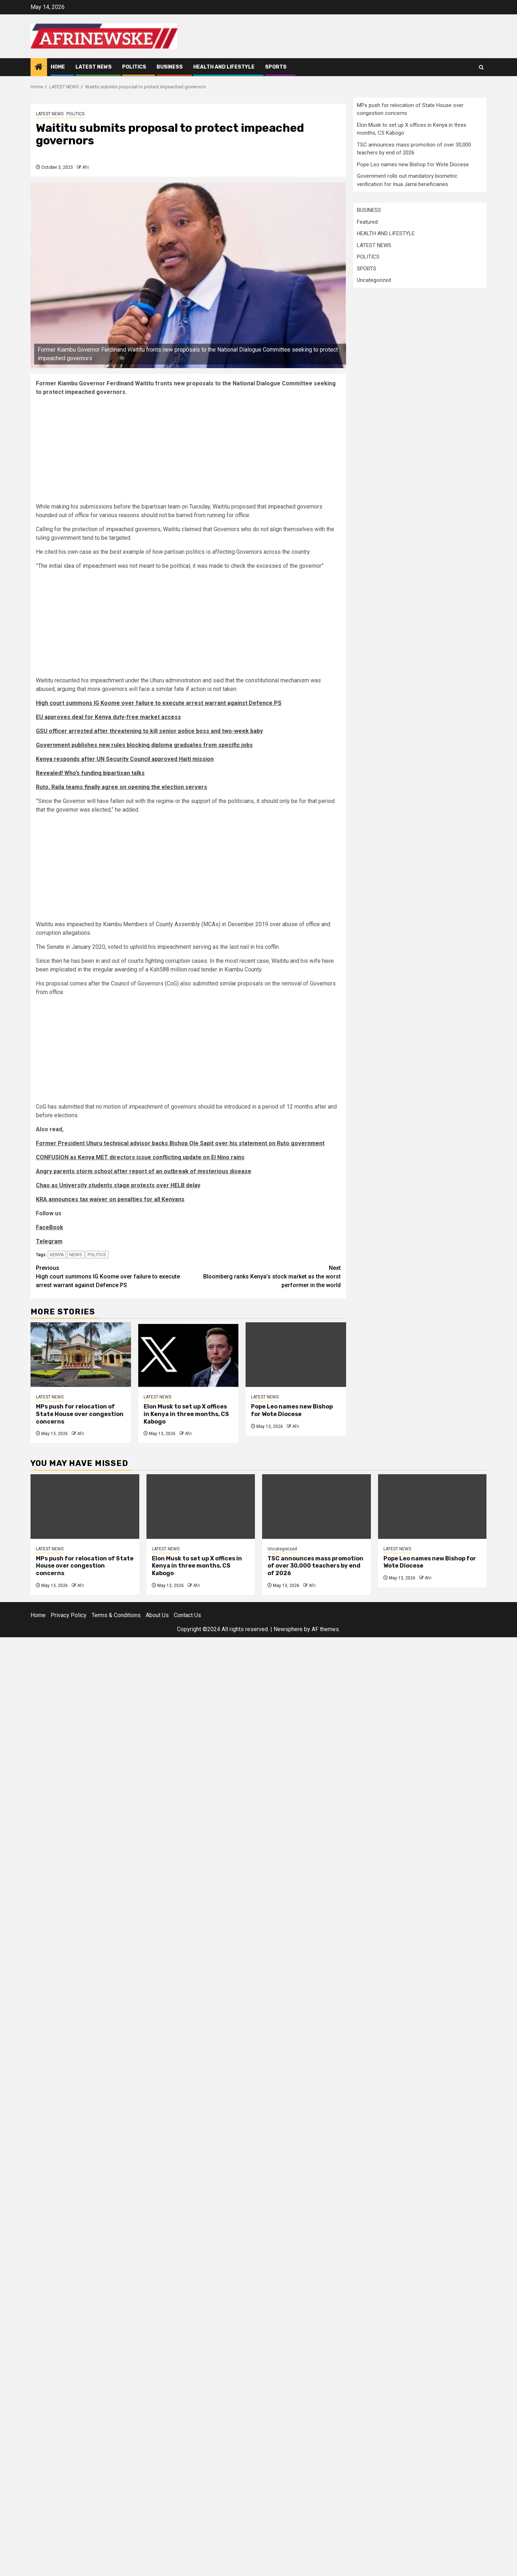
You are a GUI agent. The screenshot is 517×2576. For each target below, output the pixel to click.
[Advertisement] (188, 452)
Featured (367, 222)
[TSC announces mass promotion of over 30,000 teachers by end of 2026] (316, 1506)
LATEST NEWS (93, 67)
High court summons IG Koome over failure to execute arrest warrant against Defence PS (112, 1276)
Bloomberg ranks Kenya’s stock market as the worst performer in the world (264, 1276)
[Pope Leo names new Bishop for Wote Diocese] (296, 1354)
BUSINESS (170, 67)
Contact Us (187, 1615)
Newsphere (288, 1629)
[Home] (39, 67)
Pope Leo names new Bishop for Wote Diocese (292, 1410)
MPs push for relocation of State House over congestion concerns (80, 1414)
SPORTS (276, 67)
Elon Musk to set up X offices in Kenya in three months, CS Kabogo (186, 1414)
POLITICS (134, 67)
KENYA (57, 1254)
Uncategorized (374, 280)
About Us (157, 1615)
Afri (85, 167)
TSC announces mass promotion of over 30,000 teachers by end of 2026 (315, 1566)
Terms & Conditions (116, 1615)
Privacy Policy (69, 1615)
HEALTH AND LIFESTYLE (224, 67)
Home (58, 67)
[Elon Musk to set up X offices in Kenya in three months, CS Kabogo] (188, 1354)
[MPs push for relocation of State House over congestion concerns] (81, 1354)
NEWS (75, 1254)
